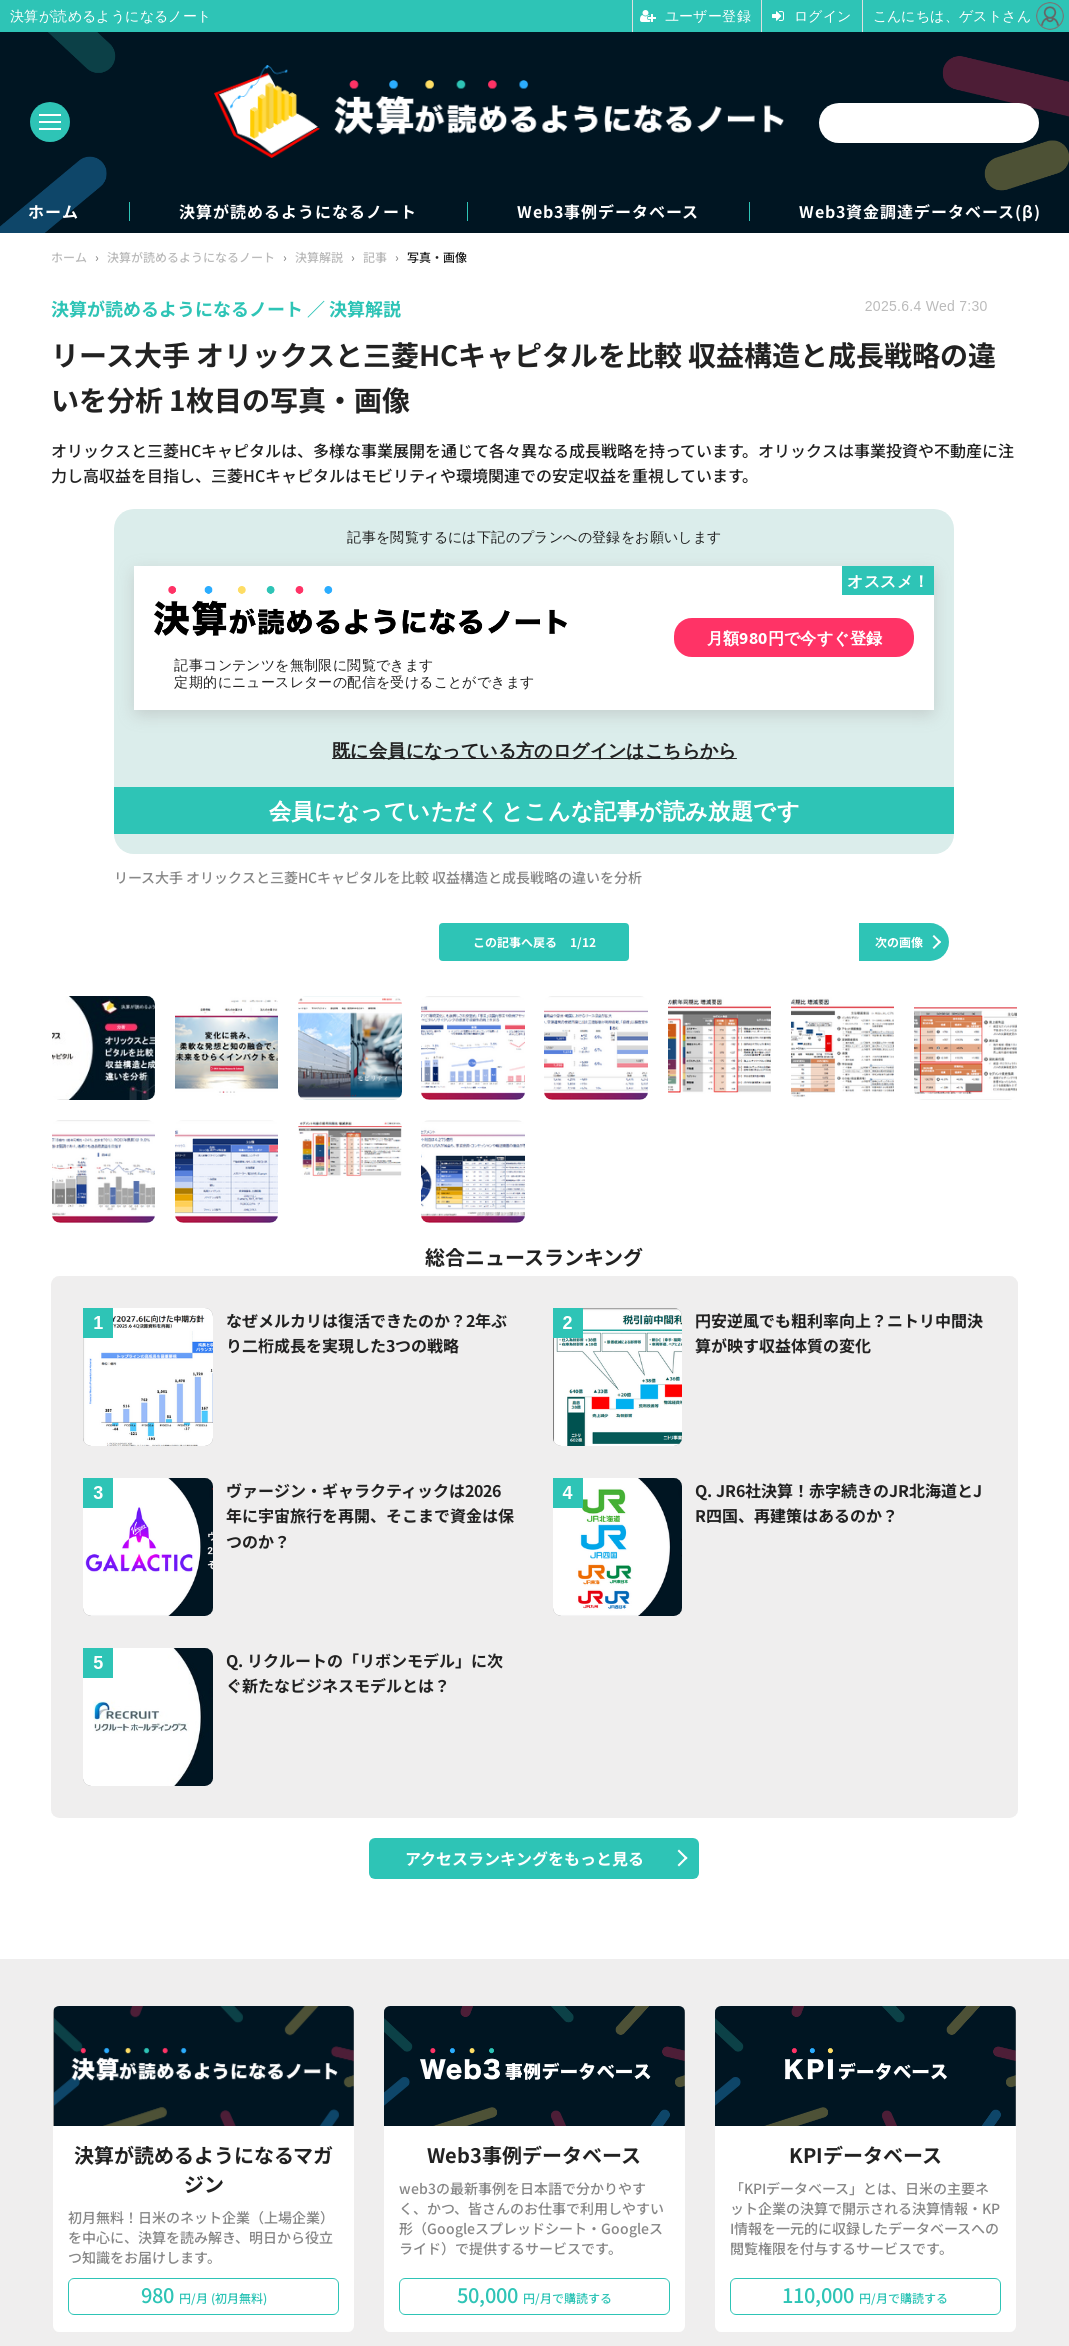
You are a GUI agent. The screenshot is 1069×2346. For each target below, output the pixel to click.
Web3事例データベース (608, 211)
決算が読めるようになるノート (298, 211)
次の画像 (899, 941)
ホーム (53, 211)
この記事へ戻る (534, 941)
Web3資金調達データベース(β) (920, 211)
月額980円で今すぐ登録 (795, 637)
